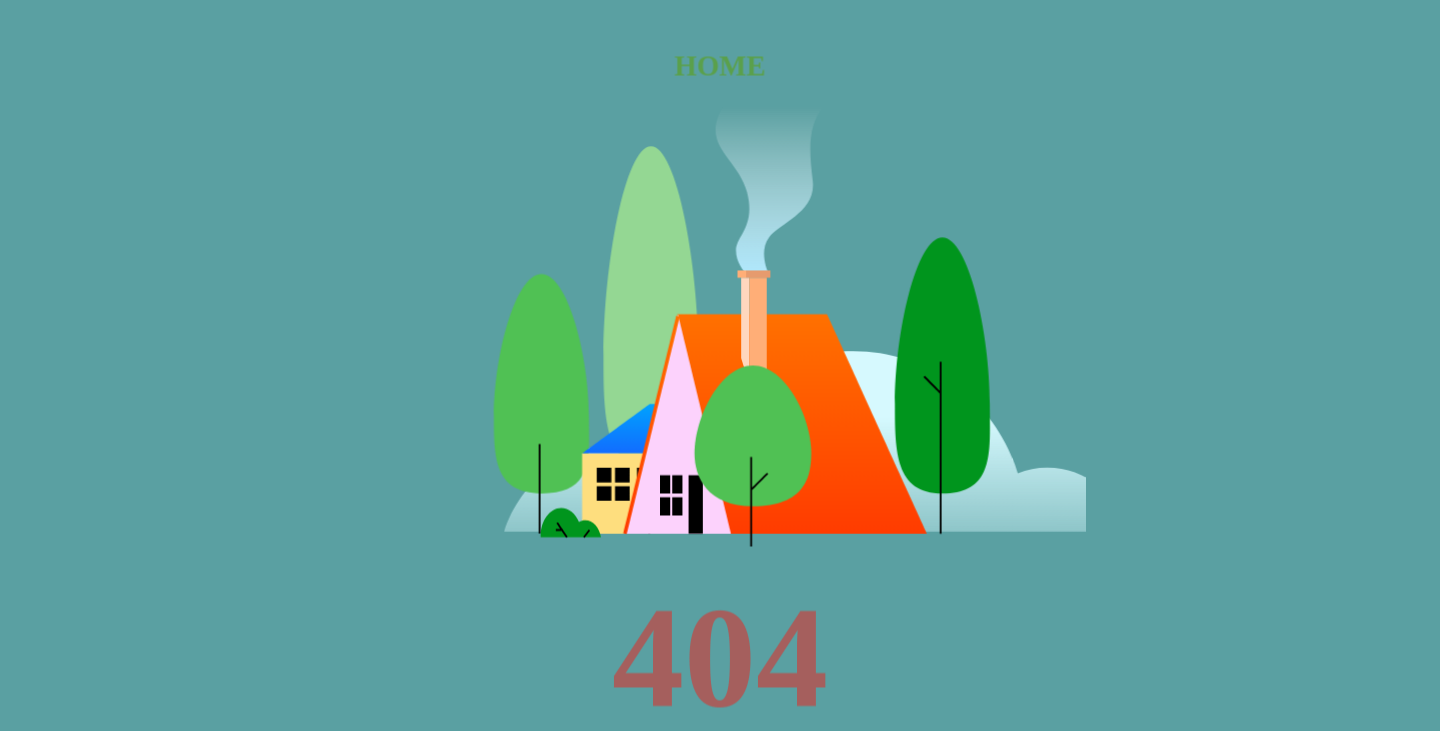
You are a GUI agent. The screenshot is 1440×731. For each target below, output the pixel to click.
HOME (719, 65)
